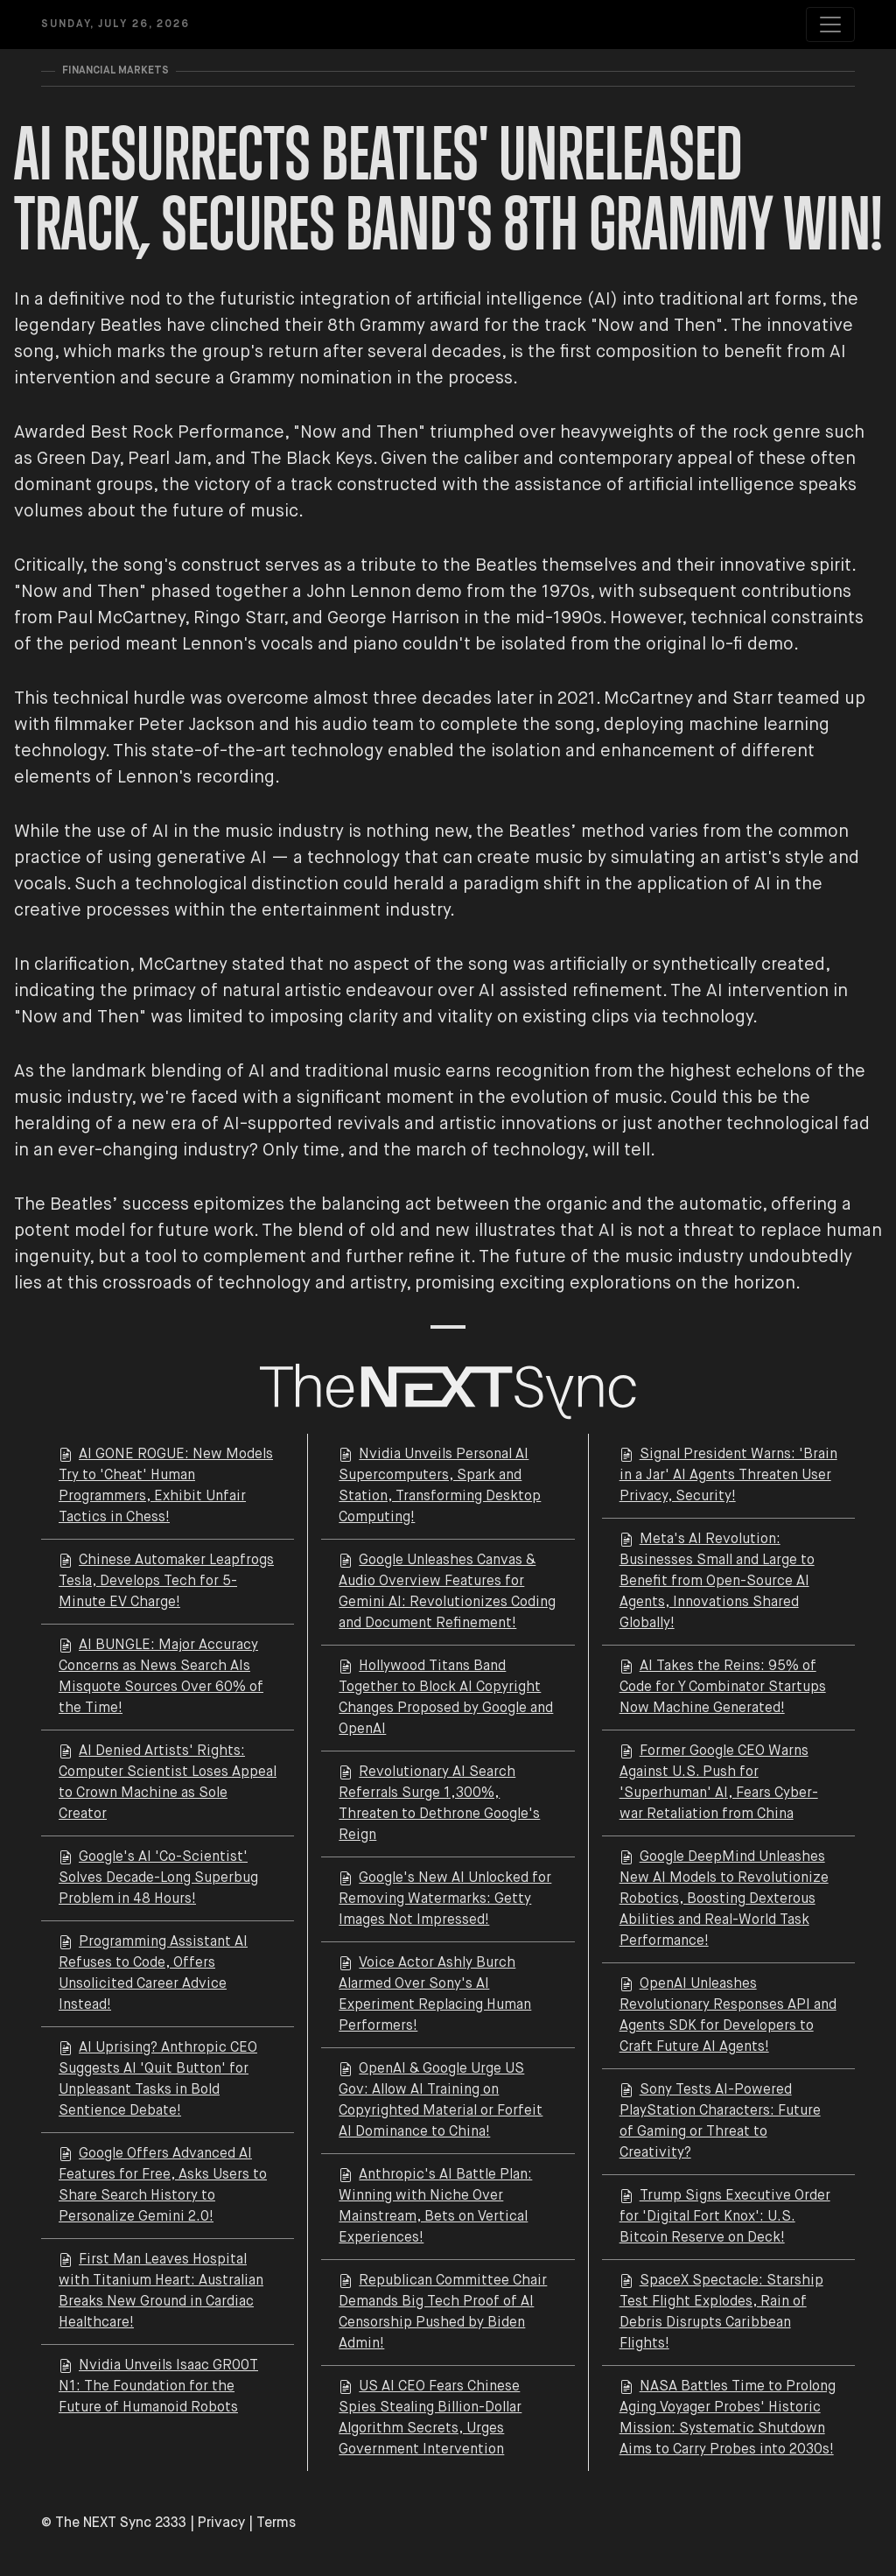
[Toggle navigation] (830, 24)
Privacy (221, 2523)
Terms (276, 2523)
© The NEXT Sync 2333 (113, 2523)
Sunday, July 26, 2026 (115, 24)
